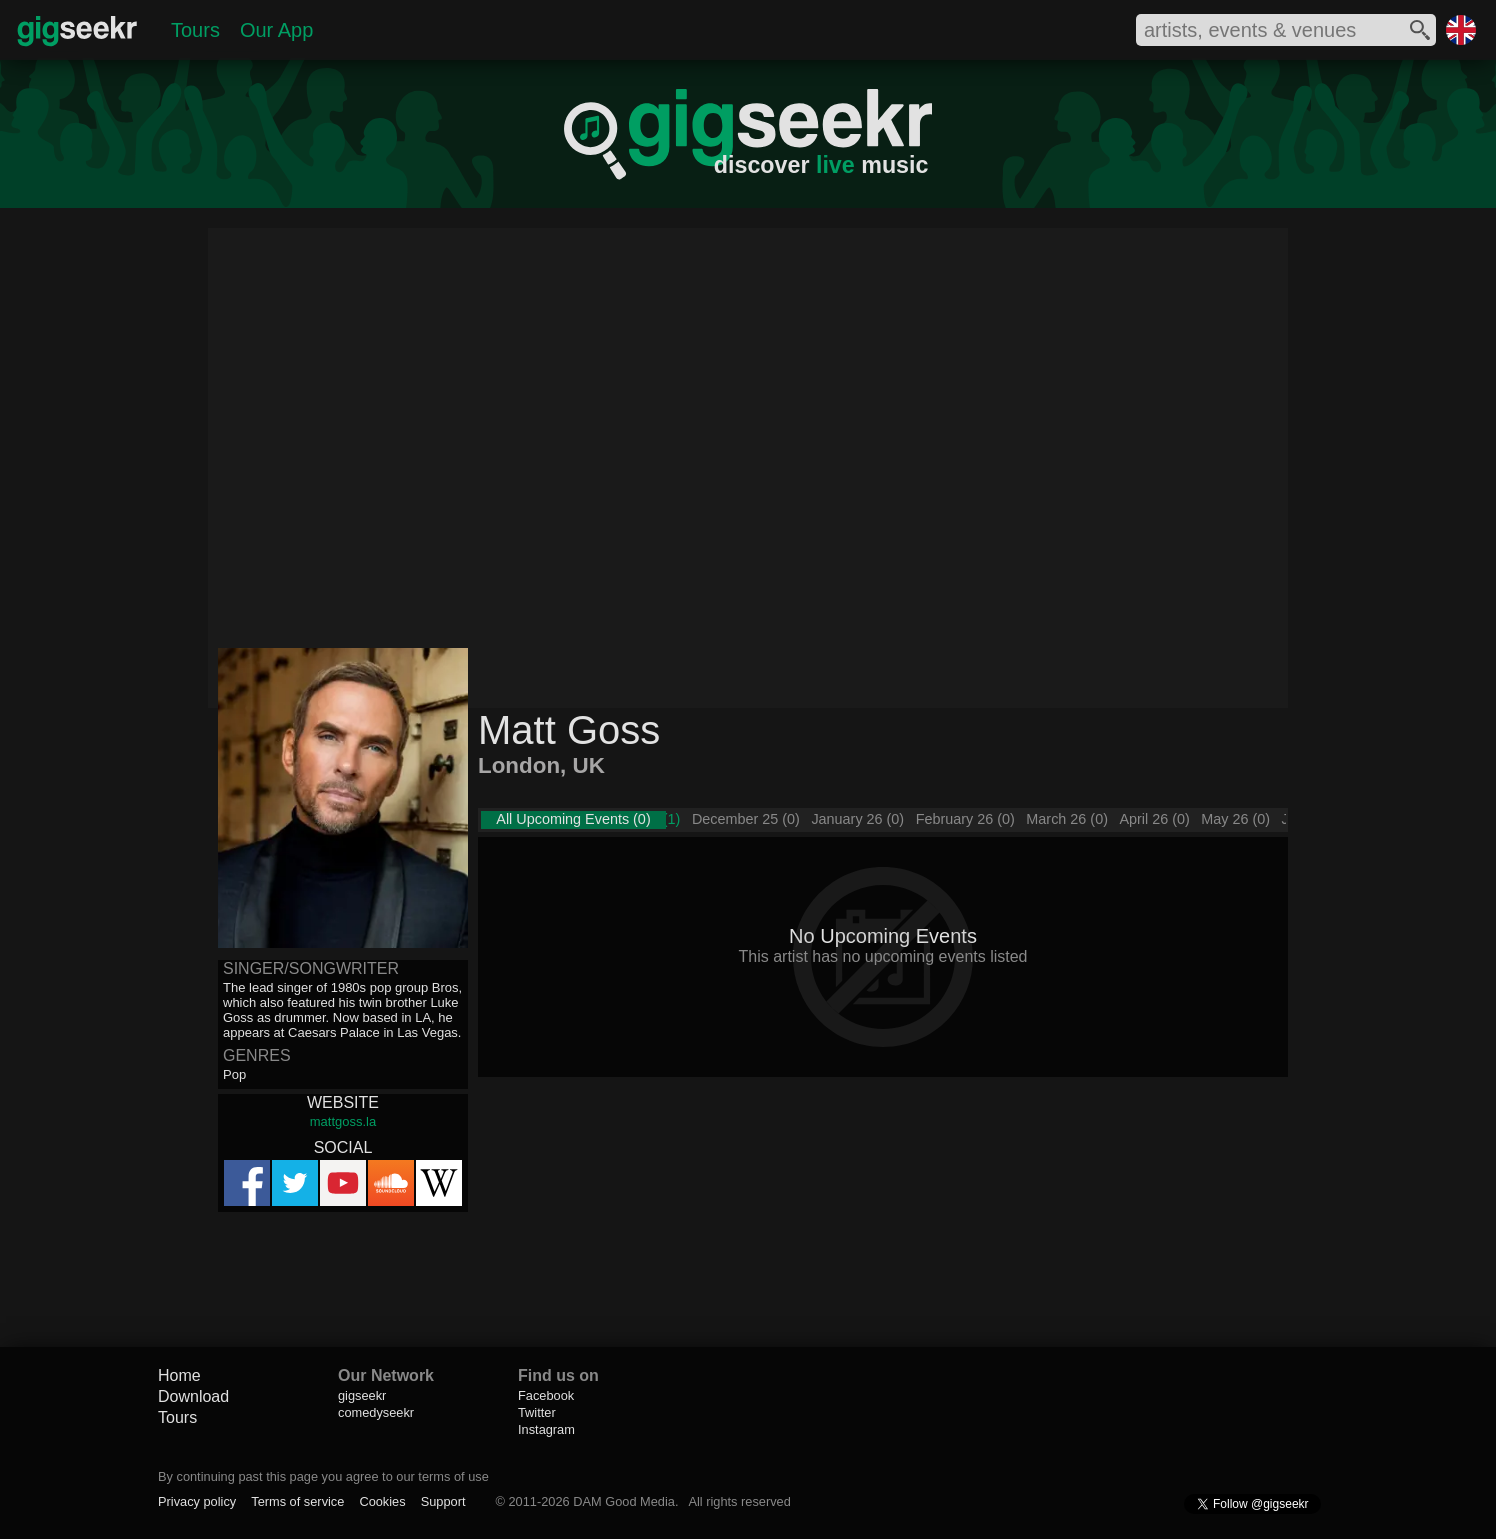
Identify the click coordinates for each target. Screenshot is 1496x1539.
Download (193, 1396)
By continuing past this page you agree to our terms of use (323, 1476)
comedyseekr (376, 1412)
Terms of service (297, 1501)
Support (443, 1501)
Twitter (537, 1412)
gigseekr (362, 1395)
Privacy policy (197, 1501)
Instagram (546, 1429)
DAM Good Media (624, 1501)
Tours (195, 30)
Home (179, 1375)
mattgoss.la (343, 1121)
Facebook (546, 1395)
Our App (276, 30)
